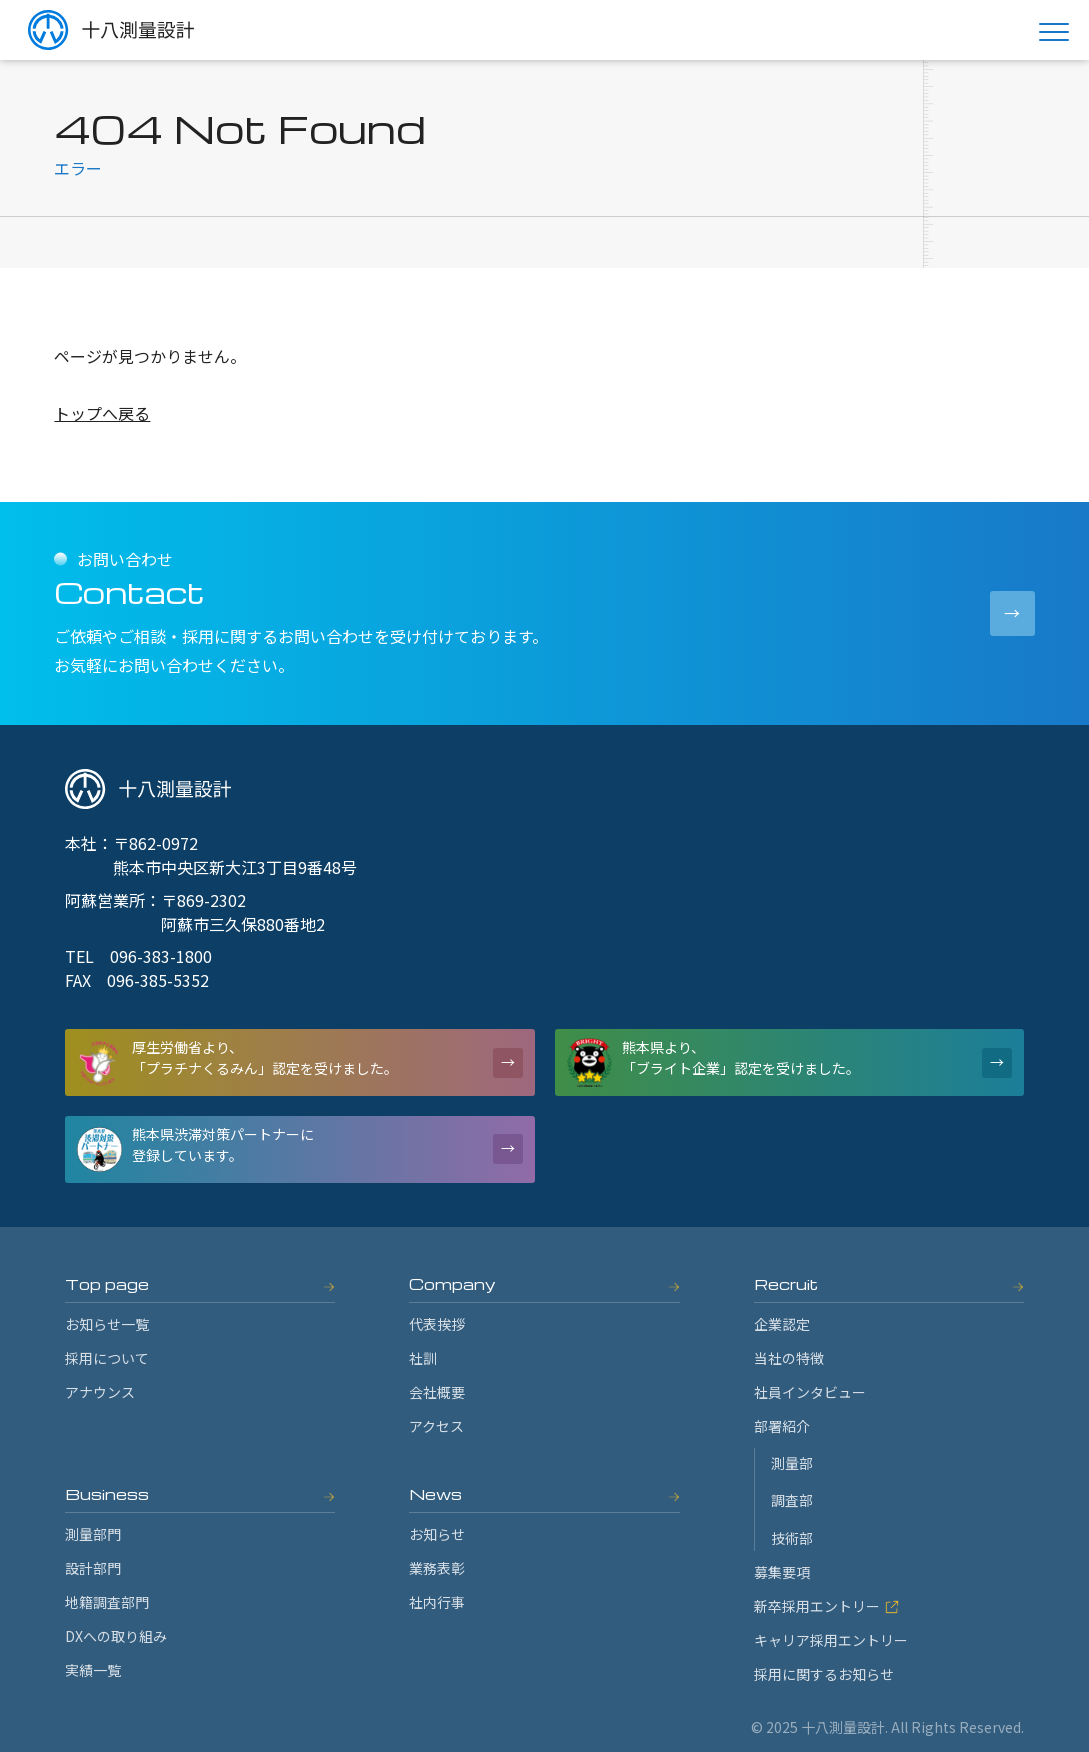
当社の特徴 (789, 1358)
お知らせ (437, 1534)
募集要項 (782, 1572)
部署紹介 (782, 1426)
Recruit (786, 1284)
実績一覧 (93, 1670)
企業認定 (782, 1324)
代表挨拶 (437, 1324)
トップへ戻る (102, 413)
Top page (107, 1284)
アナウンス (100, 1392)
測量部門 (93, 1534)
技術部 (792, 1538)
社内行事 (437, 1602)
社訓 (423, 1358)
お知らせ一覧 (107, 1324)
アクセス (436, 1426)
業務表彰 (437, 1568)
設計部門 (93, 1568)
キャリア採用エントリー (831, 1640)
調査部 (792, 1500)
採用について (107, 1358)
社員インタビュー (810, 1392)
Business (107, 1494)
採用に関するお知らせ (824, 1674)
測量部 (792, 1463)
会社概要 (437, 1392)
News (435, 1494)
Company (452, 1284)
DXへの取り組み (116, 1636)
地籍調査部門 (107, 1602)
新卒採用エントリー (826, 1606)
